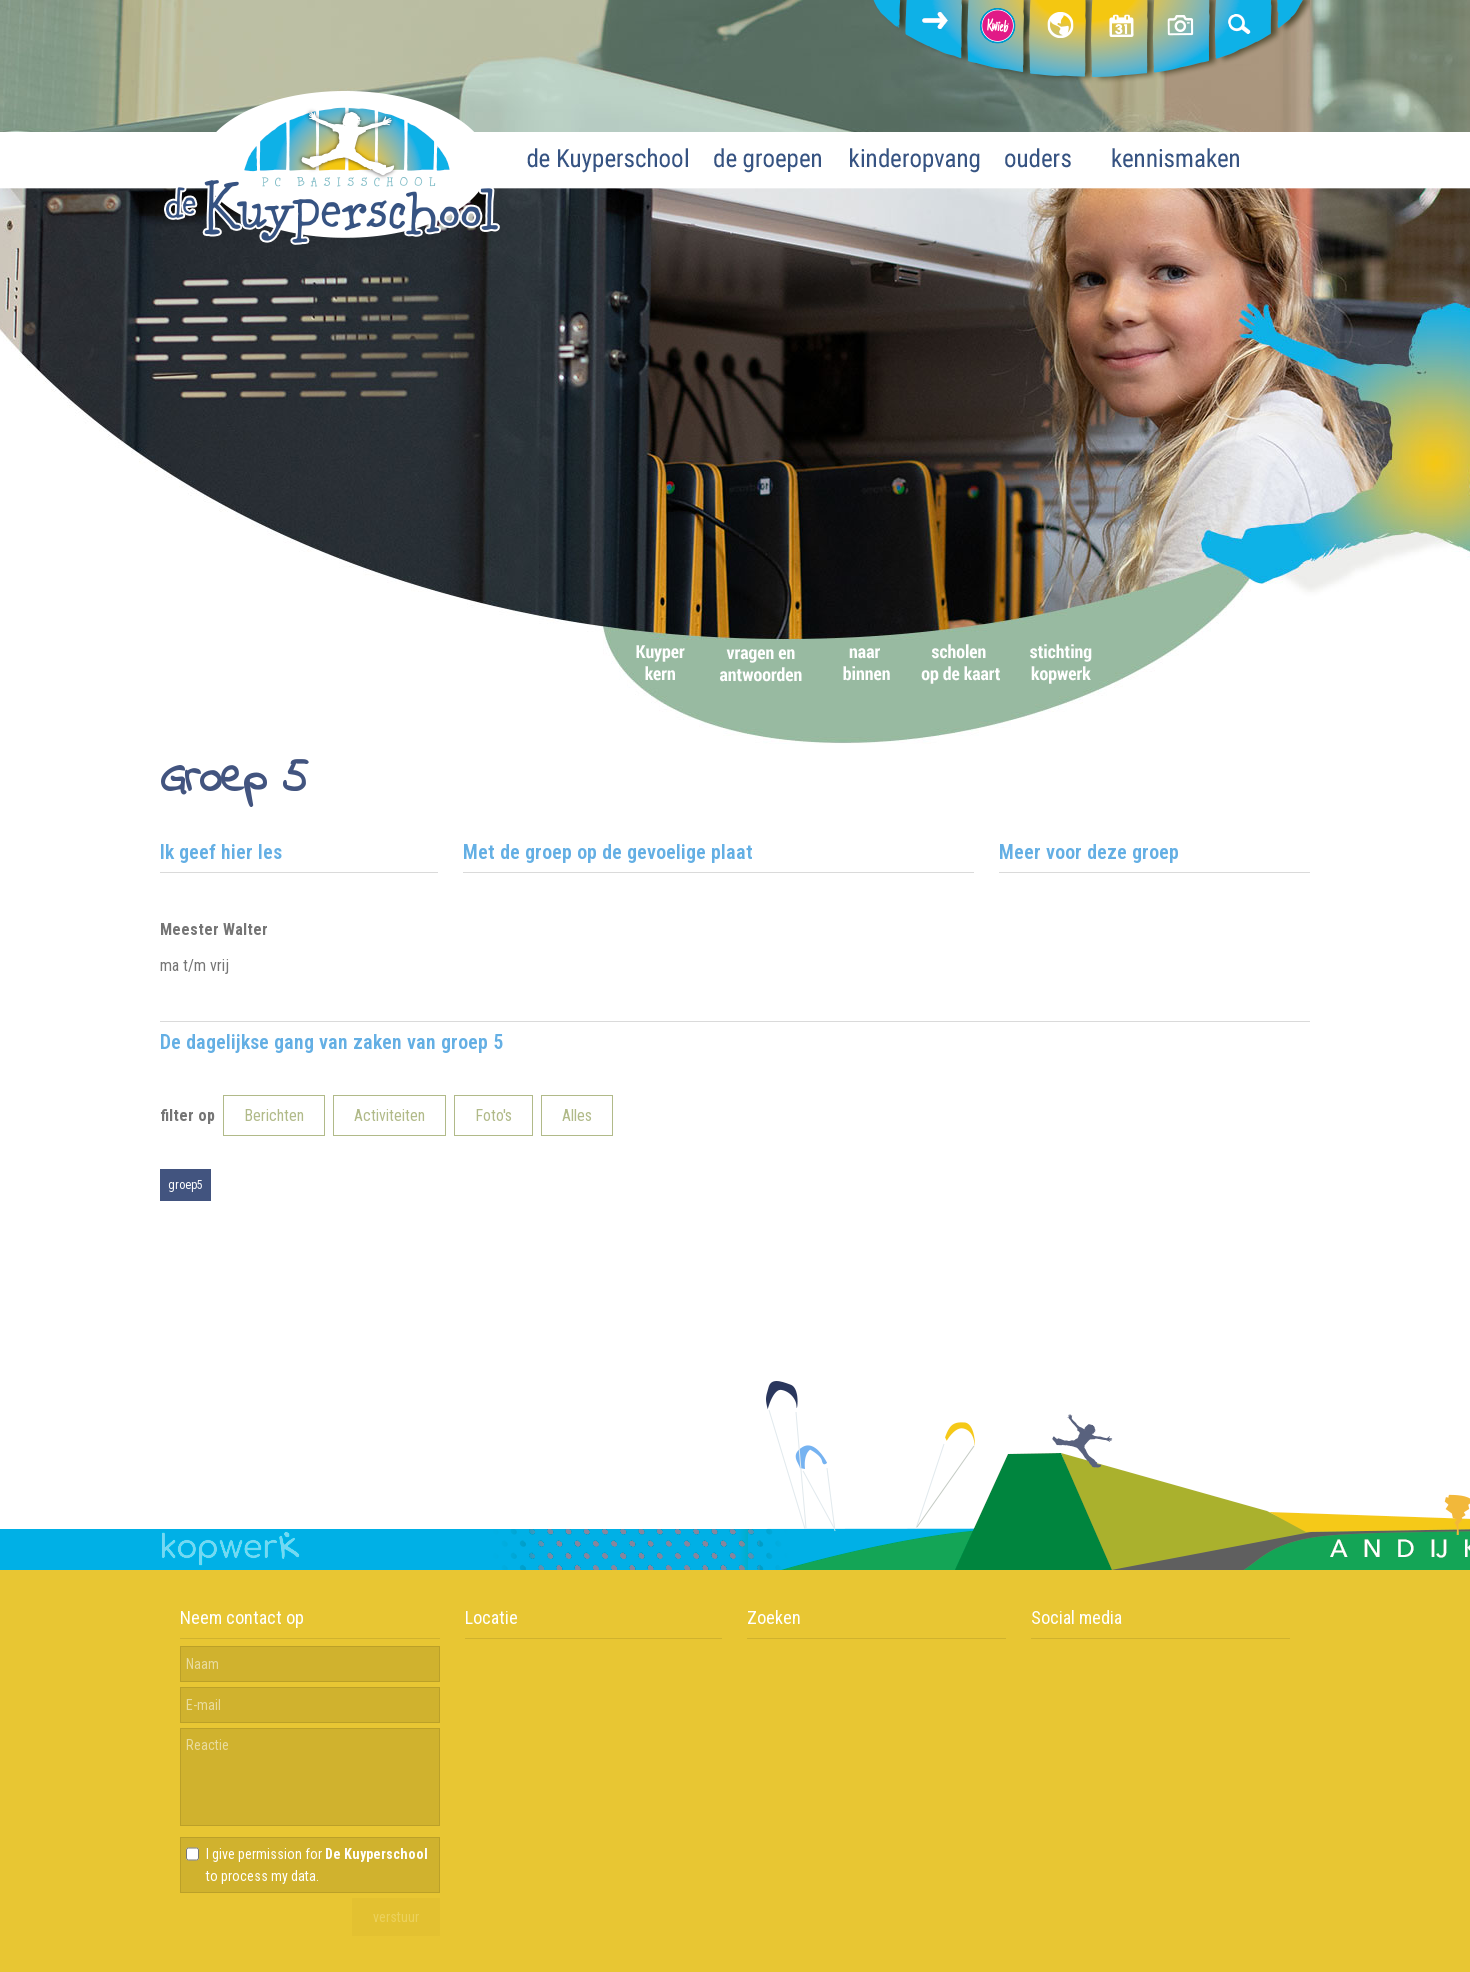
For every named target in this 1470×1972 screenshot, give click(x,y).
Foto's (493, 1115)
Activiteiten (389, 1115)
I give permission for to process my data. (317, 1865)
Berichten (274, 1115)
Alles (577, 1115)
